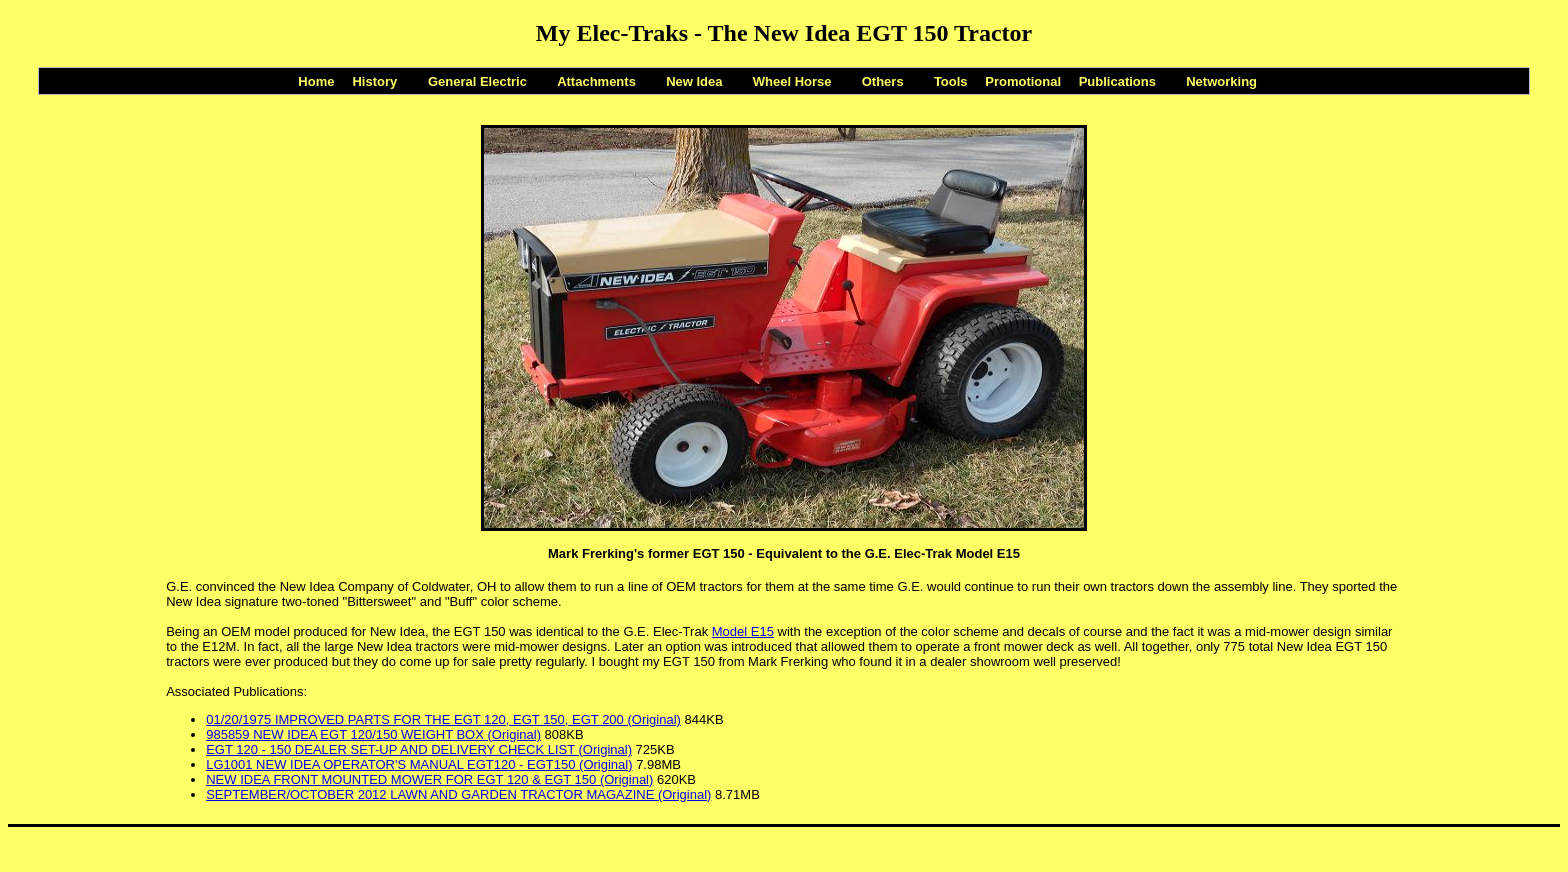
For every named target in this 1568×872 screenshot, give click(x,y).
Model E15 (743, 631)
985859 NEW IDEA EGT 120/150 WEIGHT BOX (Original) (373, 734)
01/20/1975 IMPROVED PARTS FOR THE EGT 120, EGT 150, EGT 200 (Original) (443, 719)
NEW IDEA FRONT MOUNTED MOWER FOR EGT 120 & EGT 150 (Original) (429, 779)
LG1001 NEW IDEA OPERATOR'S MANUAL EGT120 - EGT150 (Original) (419, 764)
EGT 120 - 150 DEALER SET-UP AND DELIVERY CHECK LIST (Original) (419, 749)
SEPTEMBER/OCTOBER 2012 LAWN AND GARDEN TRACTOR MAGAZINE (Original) (458, 794)
